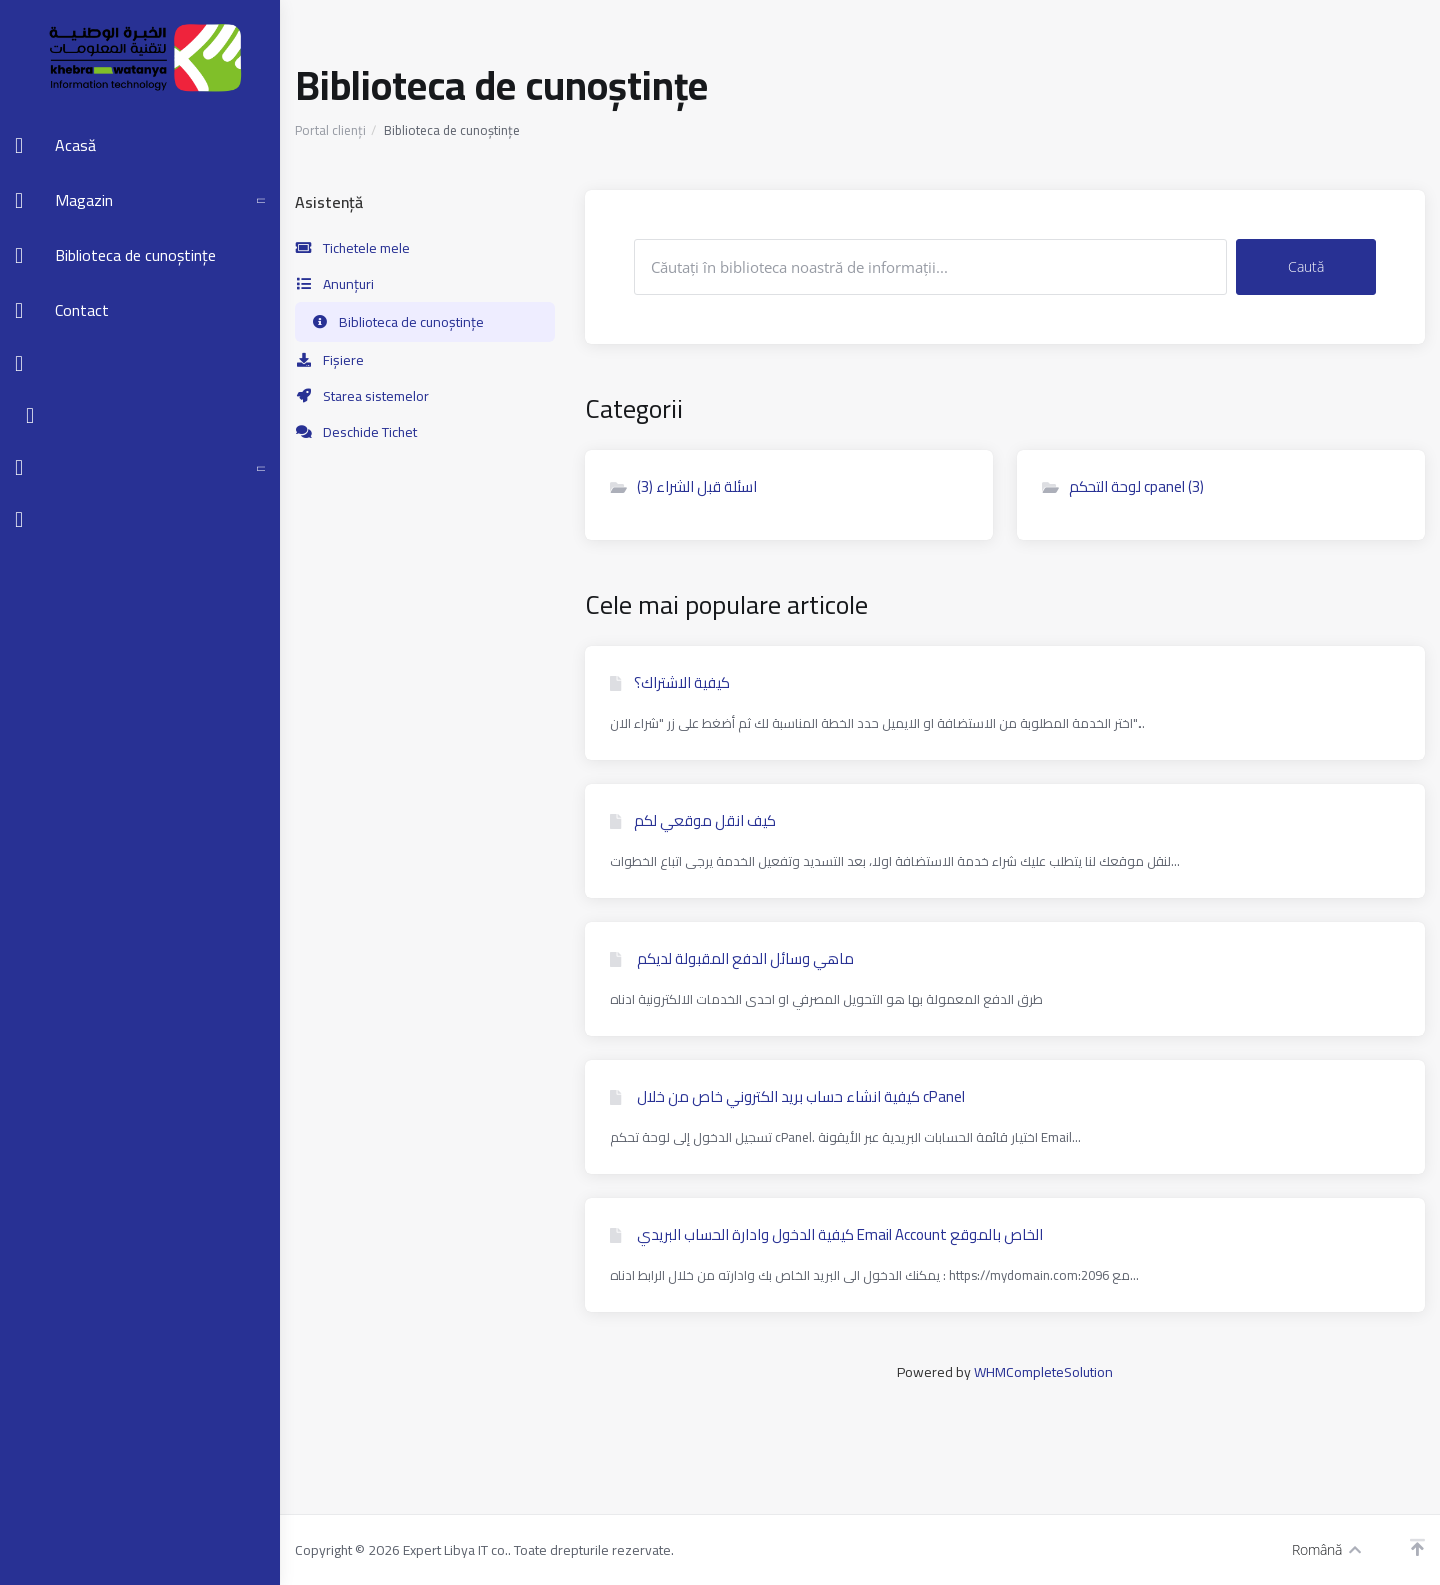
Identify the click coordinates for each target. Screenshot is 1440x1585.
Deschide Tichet (356, 432)
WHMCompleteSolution (1043, 1372)
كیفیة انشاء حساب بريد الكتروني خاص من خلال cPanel (787, 1097)
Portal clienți (330, 130)
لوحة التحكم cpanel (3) (1123, 487)
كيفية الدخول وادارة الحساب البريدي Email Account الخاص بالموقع (826, 1235)
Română (1326, 1549)
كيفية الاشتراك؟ (670, 683)
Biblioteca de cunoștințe (397, 322)
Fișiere (329, 360)
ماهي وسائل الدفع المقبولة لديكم (732, 959)
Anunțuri (334, 284)
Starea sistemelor (362, 396)
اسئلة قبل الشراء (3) (683, 487)
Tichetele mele (352, 248)
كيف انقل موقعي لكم (693, 821)
